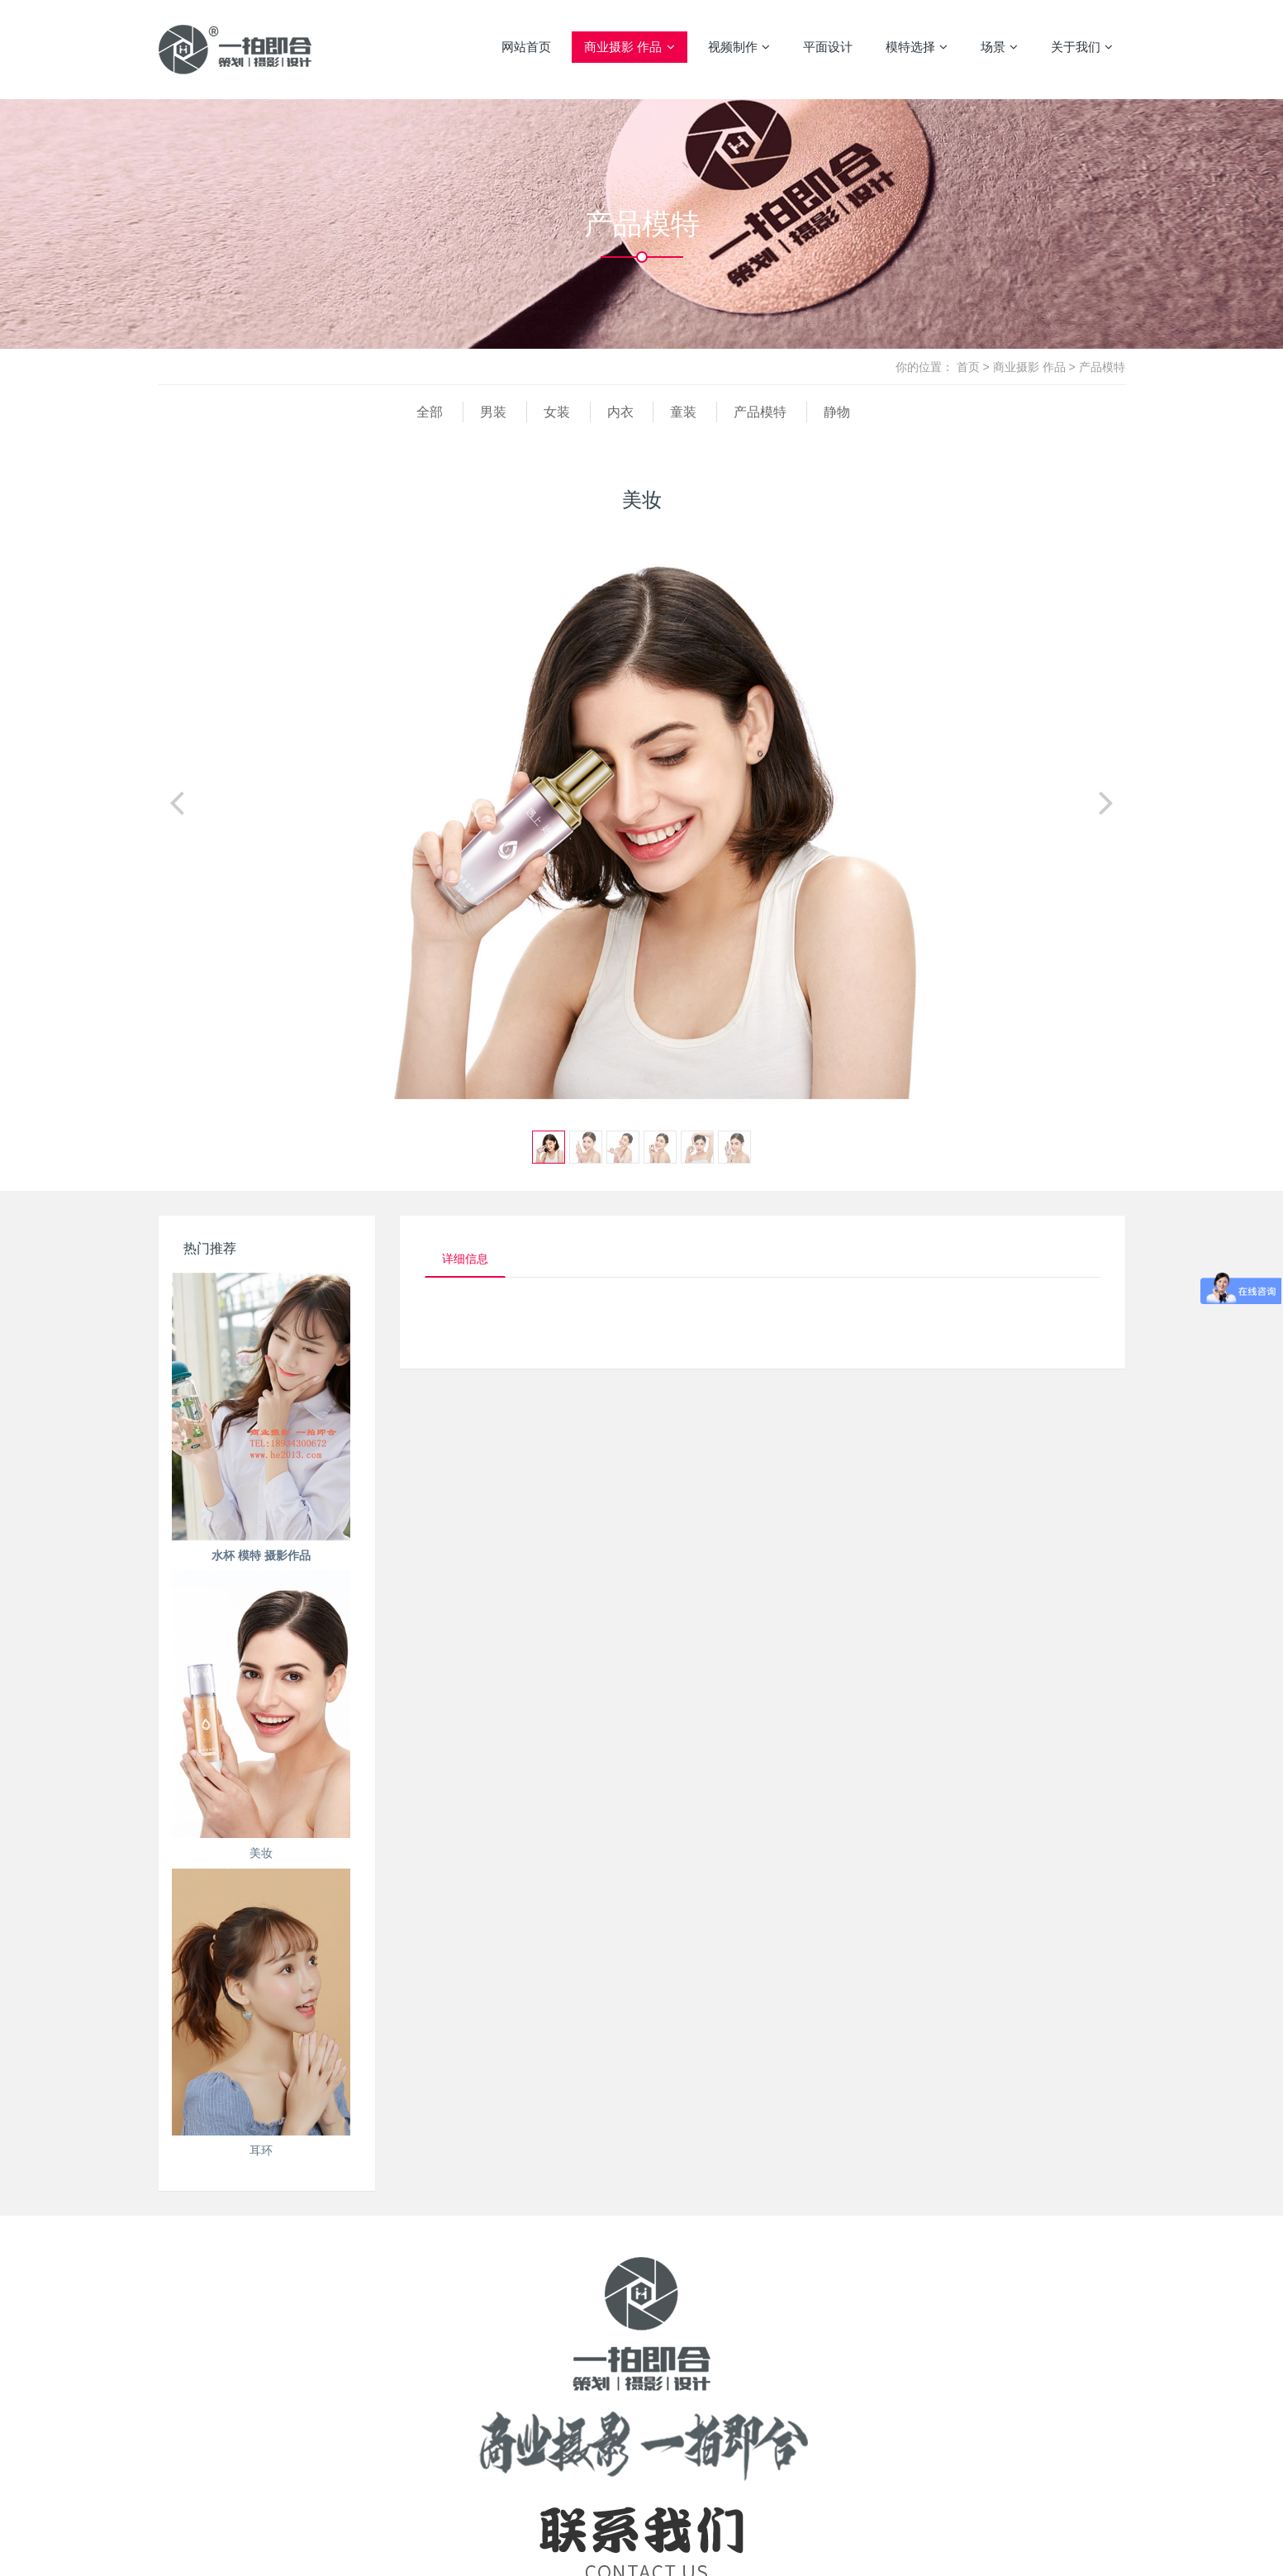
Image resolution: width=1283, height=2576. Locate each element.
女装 (557, 412)
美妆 (261, 1852)
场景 (999, 47)
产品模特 (1102, 367)
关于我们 (1082, 47)
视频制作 (739, 47)
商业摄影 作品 (629, 47)
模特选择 (917, 47)
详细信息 (465, 1258)
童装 (683, 412)
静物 (837, 412)
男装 (493, 412)
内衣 (620, 412)
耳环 (261, 2150)
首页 (968, 367)
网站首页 (526, 47)
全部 (429, 412)
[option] (641, 810)
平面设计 (828, 47)
